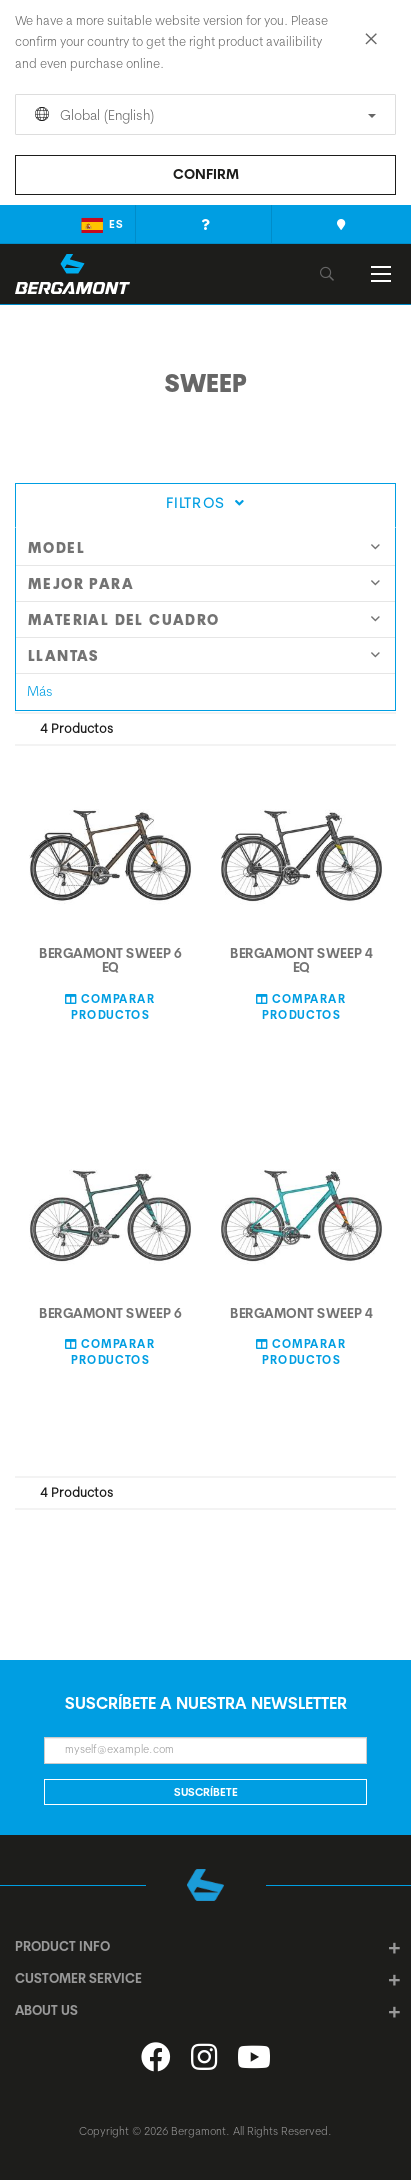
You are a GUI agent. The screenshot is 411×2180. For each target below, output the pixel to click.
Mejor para (204, 584)
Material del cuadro (204, 620)
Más (40, 691)
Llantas (204, 656)
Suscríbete (206, 1792)
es (102, 225)
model (204, 548)
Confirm (206, 174)
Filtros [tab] (205, 503)
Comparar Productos (110, 1006)
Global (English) (202, 115)
